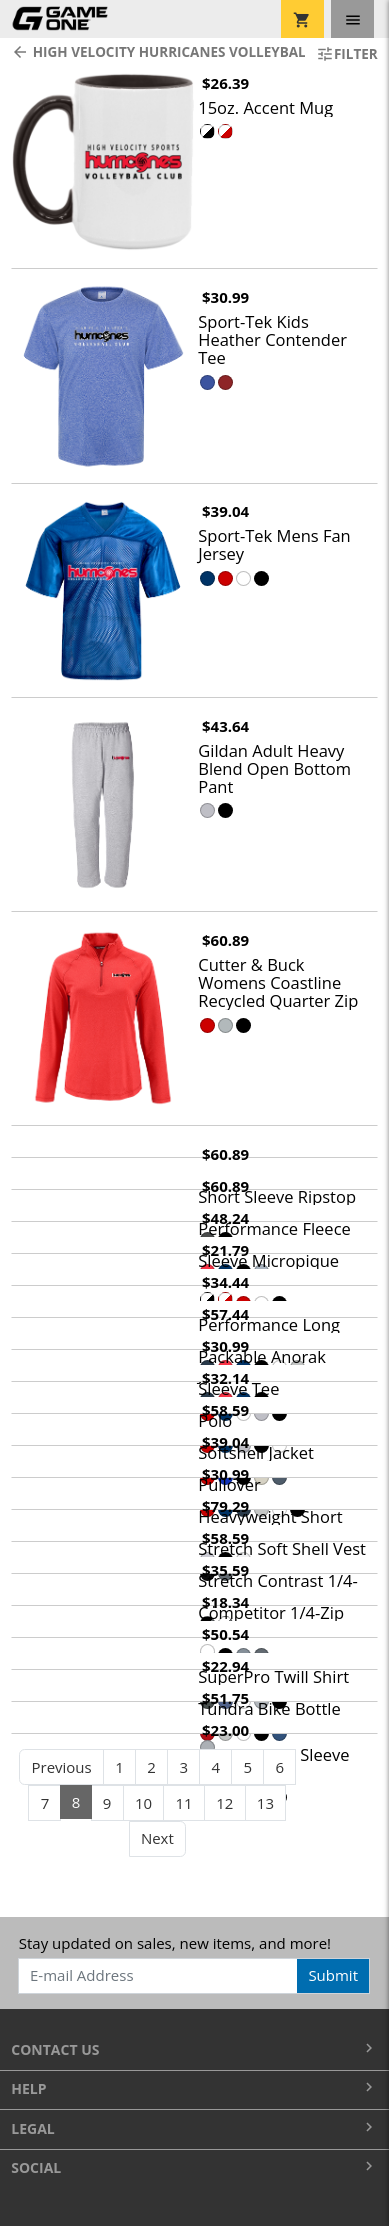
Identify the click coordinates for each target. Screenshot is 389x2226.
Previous (61, 1767)
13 (265, 1803)
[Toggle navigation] (352, 19)
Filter (347, 54)
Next (157, 1838)
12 (224, 1803)
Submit (333, 1975)
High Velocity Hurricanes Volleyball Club (152, 52)
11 (184, 1803)
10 (143, 1803)
